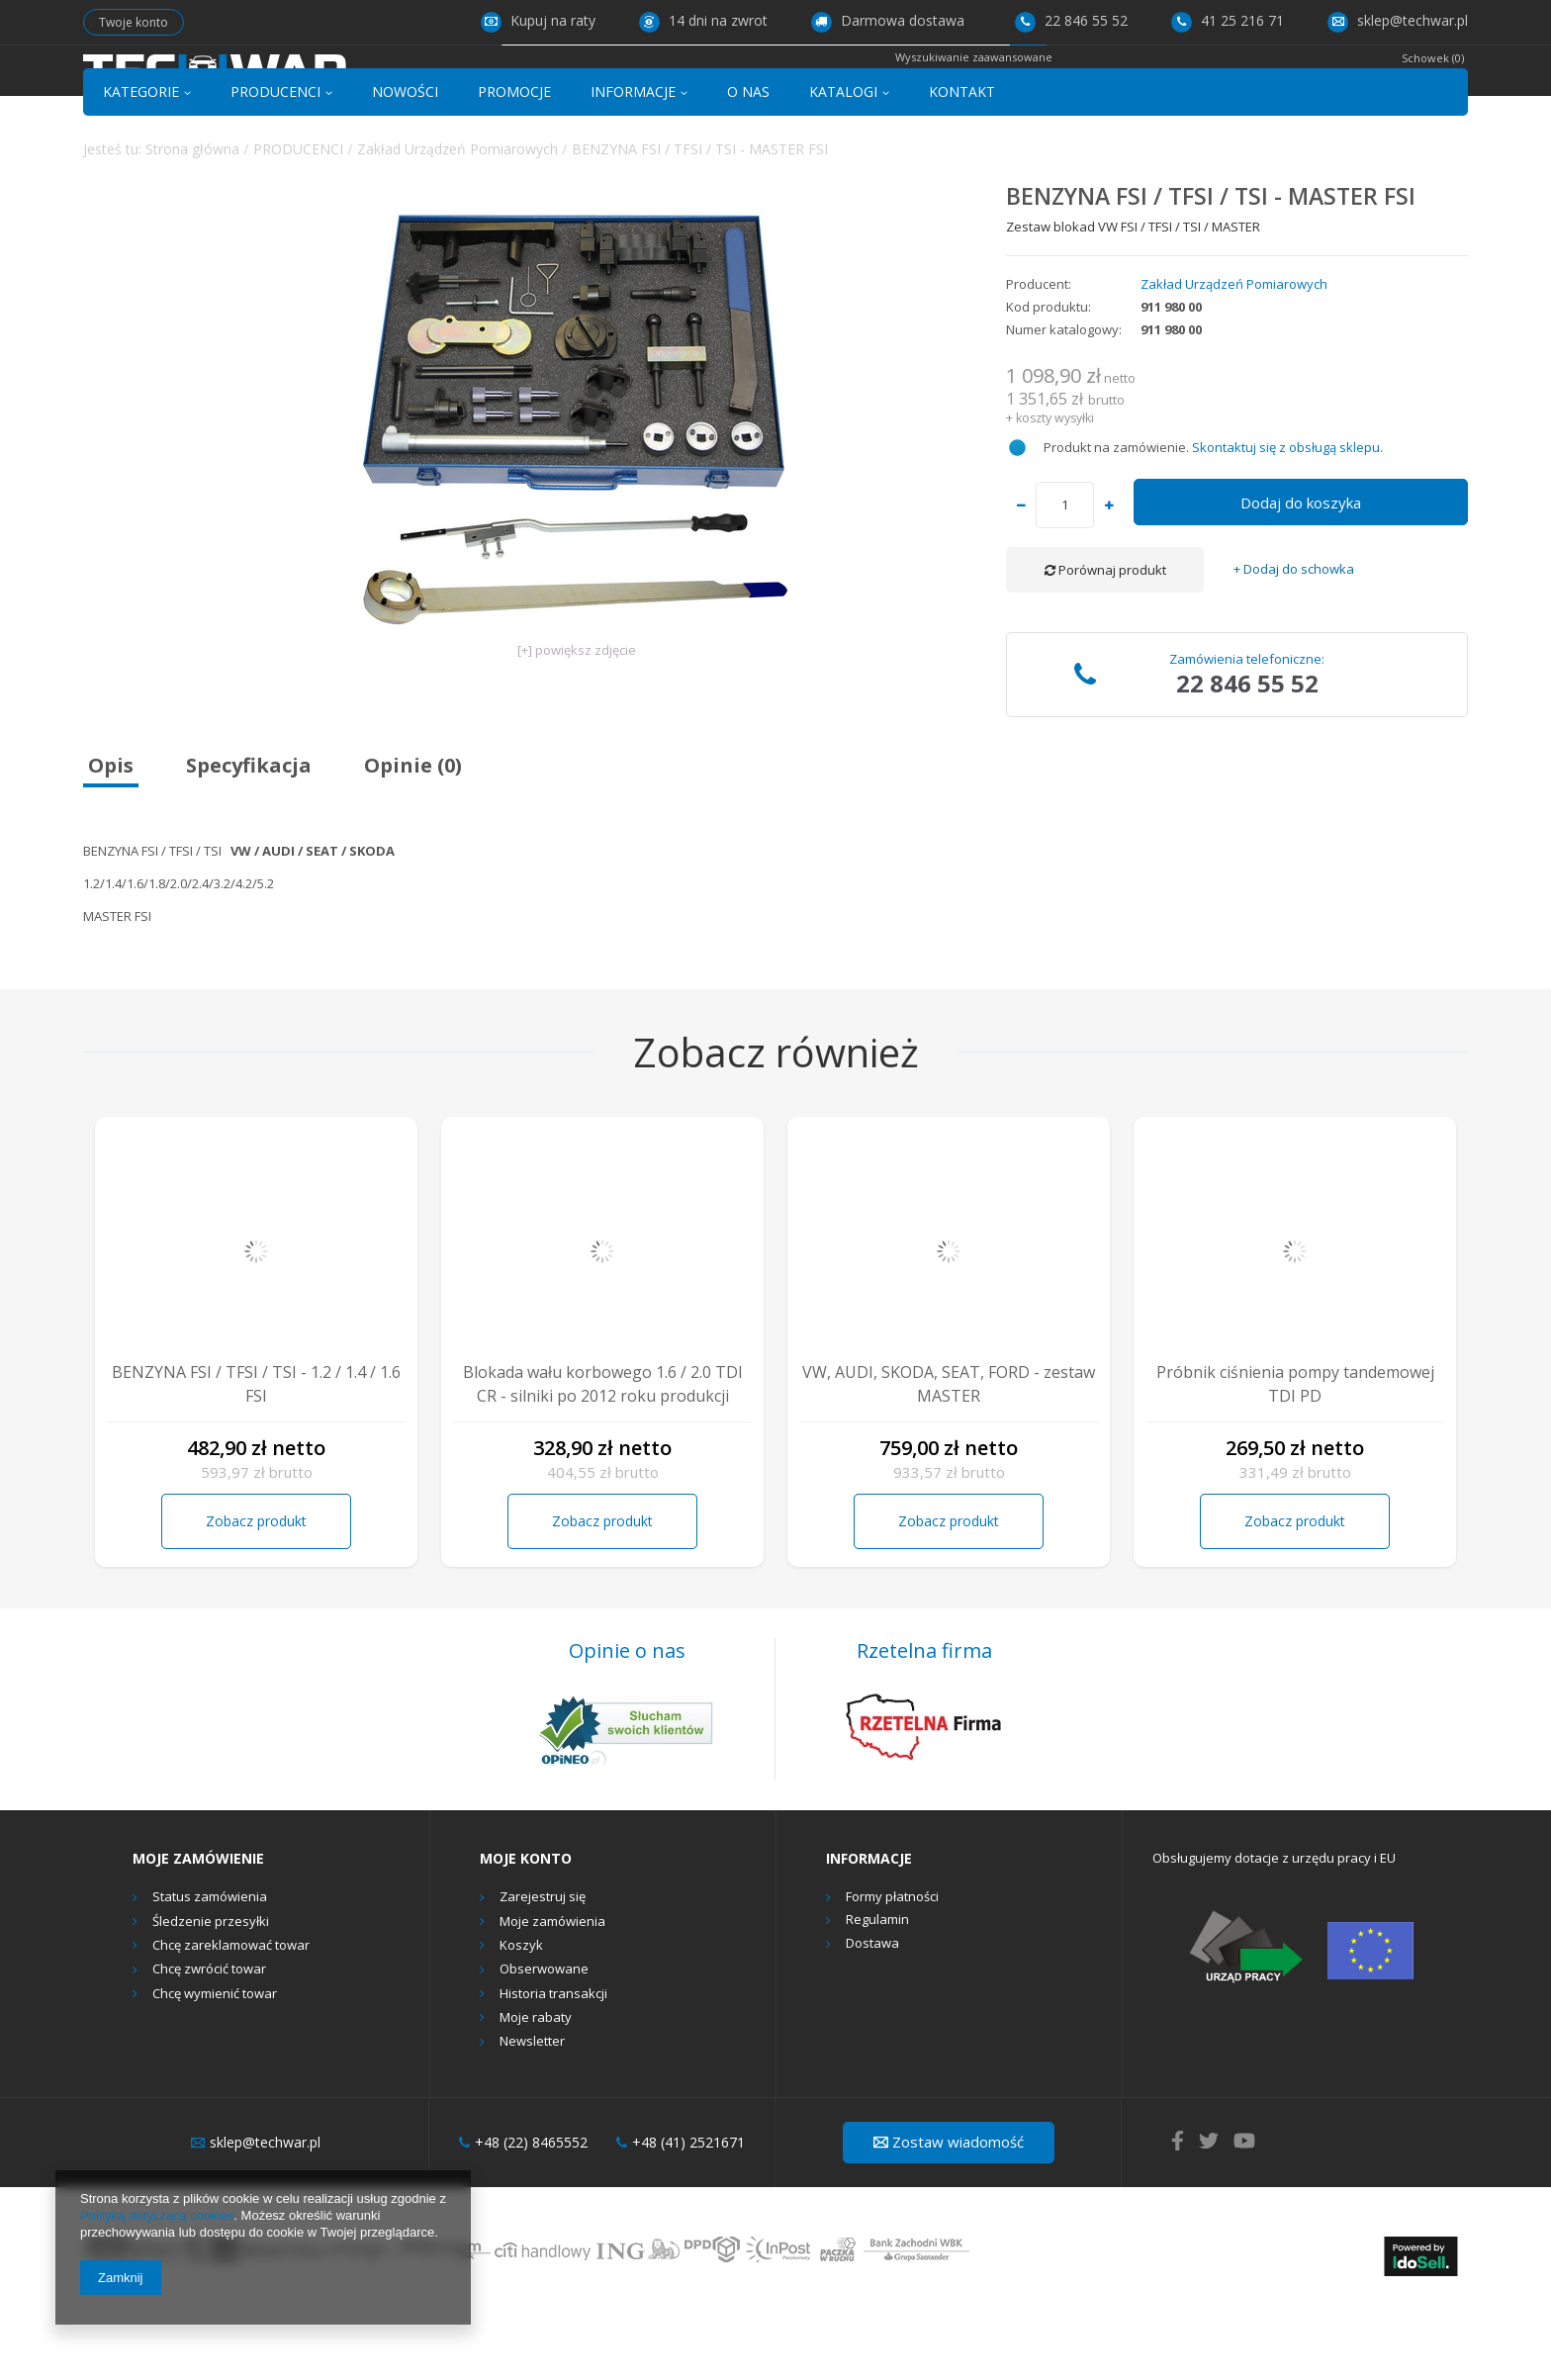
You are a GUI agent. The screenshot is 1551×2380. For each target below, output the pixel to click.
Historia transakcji (553, 2064)
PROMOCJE (514, 161)
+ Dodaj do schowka (1293, 639)
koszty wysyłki (1055, 488)
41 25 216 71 (1227, 20)
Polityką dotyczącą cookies (156, 2215)
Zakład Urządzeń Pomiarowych (457, 219)
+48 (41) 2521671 (680, 2213)
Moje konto (526, 1929)
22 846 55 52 (1071, 20)
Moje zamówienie (198, 1929)
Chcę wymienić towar (214, 2064)
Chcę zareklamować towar (231, 2016)
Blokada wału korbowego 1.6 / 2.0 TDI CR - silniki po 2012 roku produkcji (603, 1454)
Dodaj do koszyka (1300, 573)
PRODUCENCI (275, 161)
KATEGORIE (141, 161)
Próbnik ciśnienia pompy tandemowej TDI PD (1295, 1454)
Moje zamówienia (552, 1992)
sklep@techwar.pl (1397, 20)
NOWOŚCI (405, 161)
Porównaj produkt (1105, 640)
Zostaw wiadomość (948, 2212)
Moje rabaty (536, 2088)
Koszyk (521, 2016)
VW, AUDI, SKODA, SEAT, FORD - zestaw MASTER (948, 1454)
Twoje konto (133, 22)
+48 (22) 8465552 (523, 2213)
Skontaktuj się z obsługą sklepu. (1287, 518)
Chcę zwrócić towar (209, 2041)
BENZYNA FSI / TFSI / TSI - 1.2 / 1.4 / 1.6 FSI (256, 1454)
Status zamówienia (209, 1968)
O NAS (748, 161)
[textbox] (754, 85)
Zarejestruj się (543, 1968)
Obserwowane (544, 2041)
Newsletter (532, 2113)
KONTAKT (962, 161)
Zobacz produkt (256, 1591)
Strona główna (192, 219)
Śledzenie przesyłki (210, 1992)
